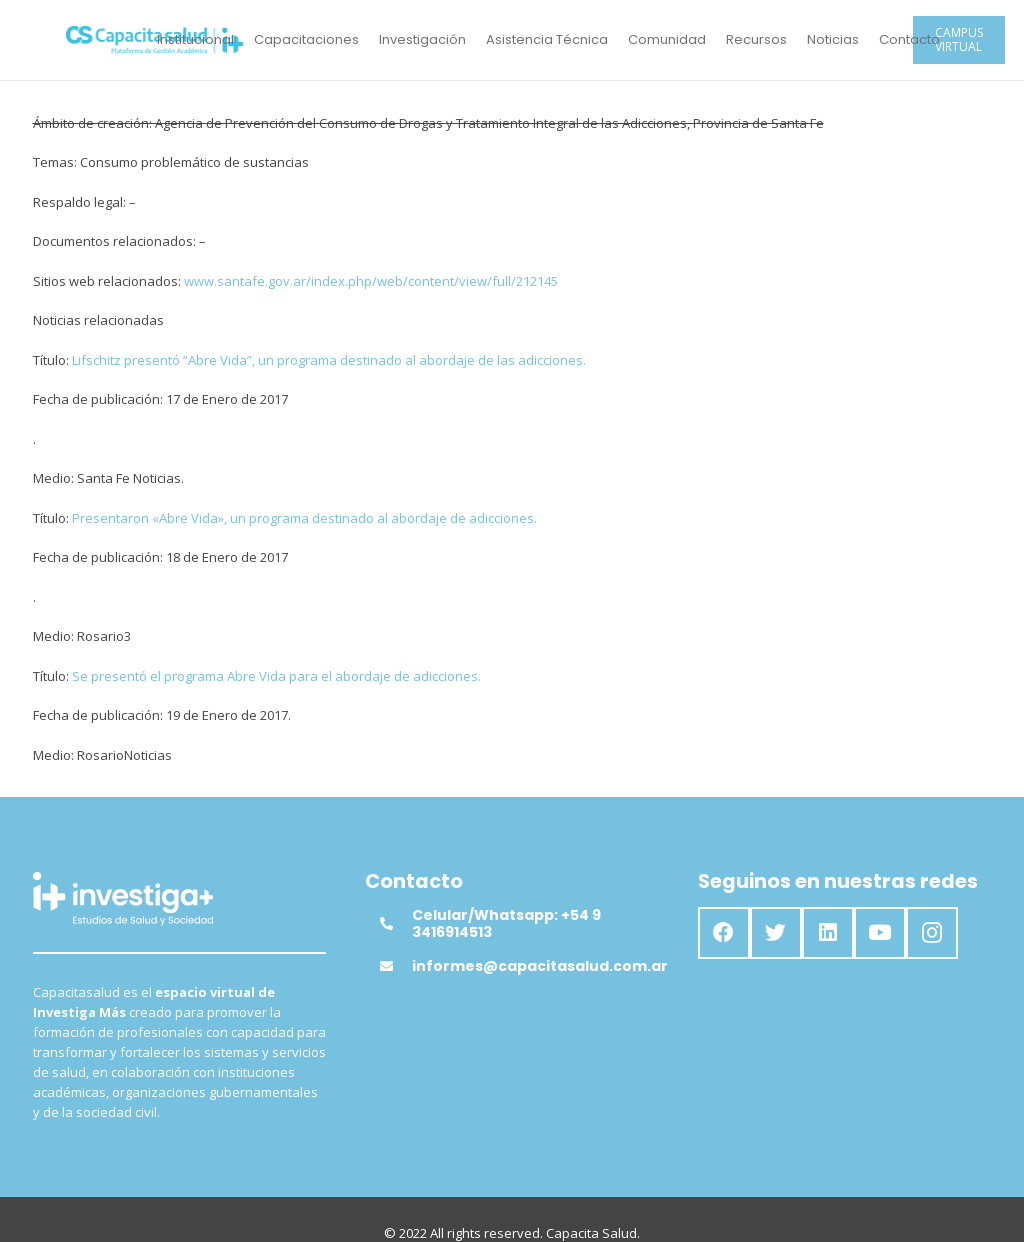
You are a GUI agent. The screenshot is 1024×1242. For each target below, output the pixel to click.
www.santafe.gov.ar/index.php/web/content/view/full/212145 (371, 281)
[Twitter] (776, 933)
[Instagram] (932, 933)
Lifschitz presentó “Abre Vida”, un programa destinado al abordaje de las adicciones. (329, 360)
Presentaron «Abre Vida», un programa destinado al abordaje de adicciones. (303, 518)
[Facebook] (724, 933)
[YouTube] (880, 933)
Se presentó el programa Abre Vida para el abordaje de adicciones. (276, 676)
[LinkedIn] (828, 933)
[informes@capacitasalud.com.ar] (396, 966)
